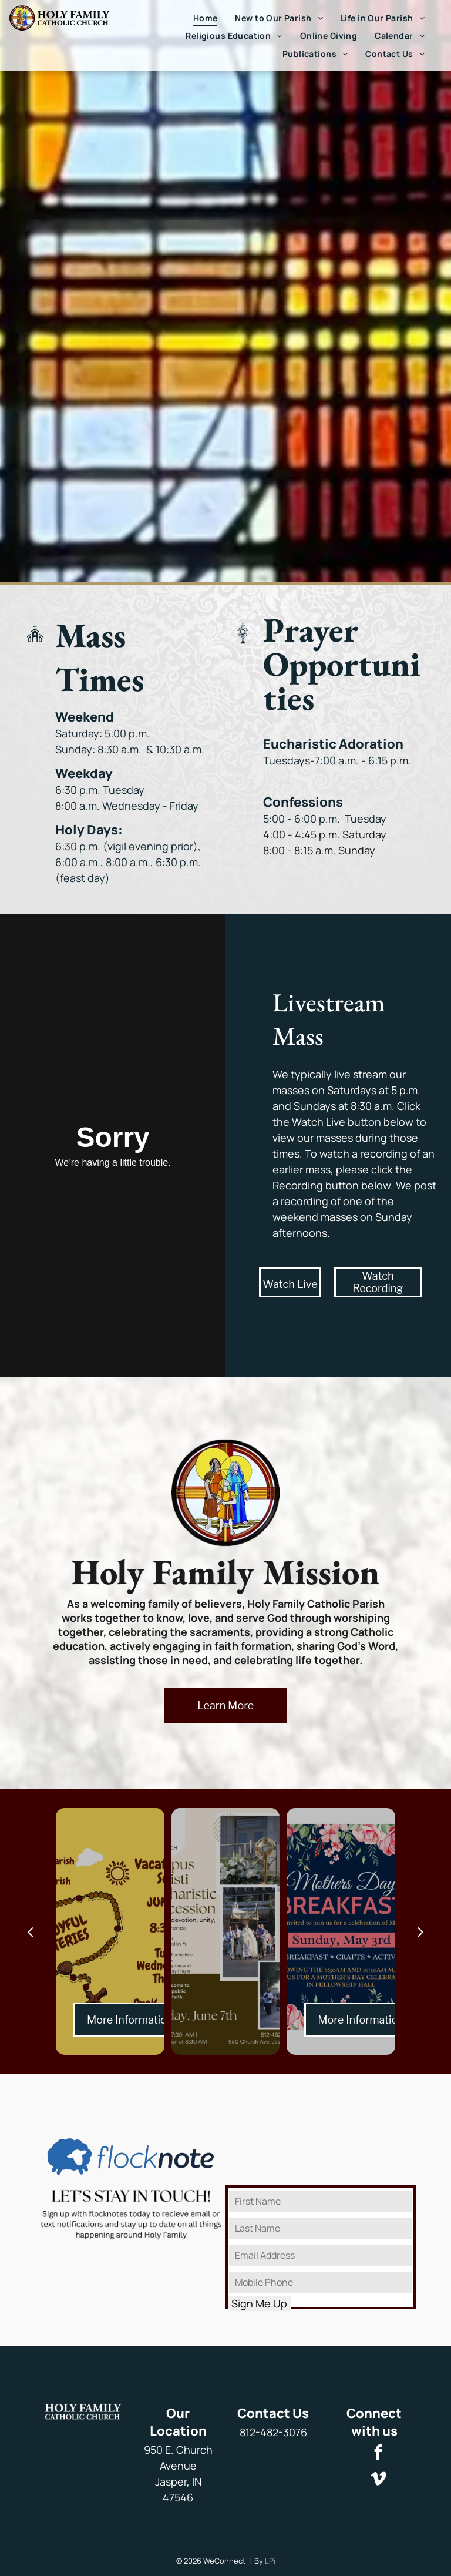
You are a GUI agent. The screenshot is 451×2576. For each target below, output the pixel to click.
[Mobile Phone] (320, 2282)
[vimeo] (379, 2480)
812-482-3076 (273, 2432)
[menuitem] (205, 18)
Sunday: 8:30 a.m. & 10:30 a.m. (129, 749)
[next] (420, 1931)
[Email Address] (320, 2255)
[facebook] (379, 2454)
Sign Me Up (259, 2303)
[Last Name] (320, 2228)
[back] (30, 1931)
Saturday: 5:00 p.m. (104, 733)
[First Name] (320, 2201)
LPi (270, 2560)
